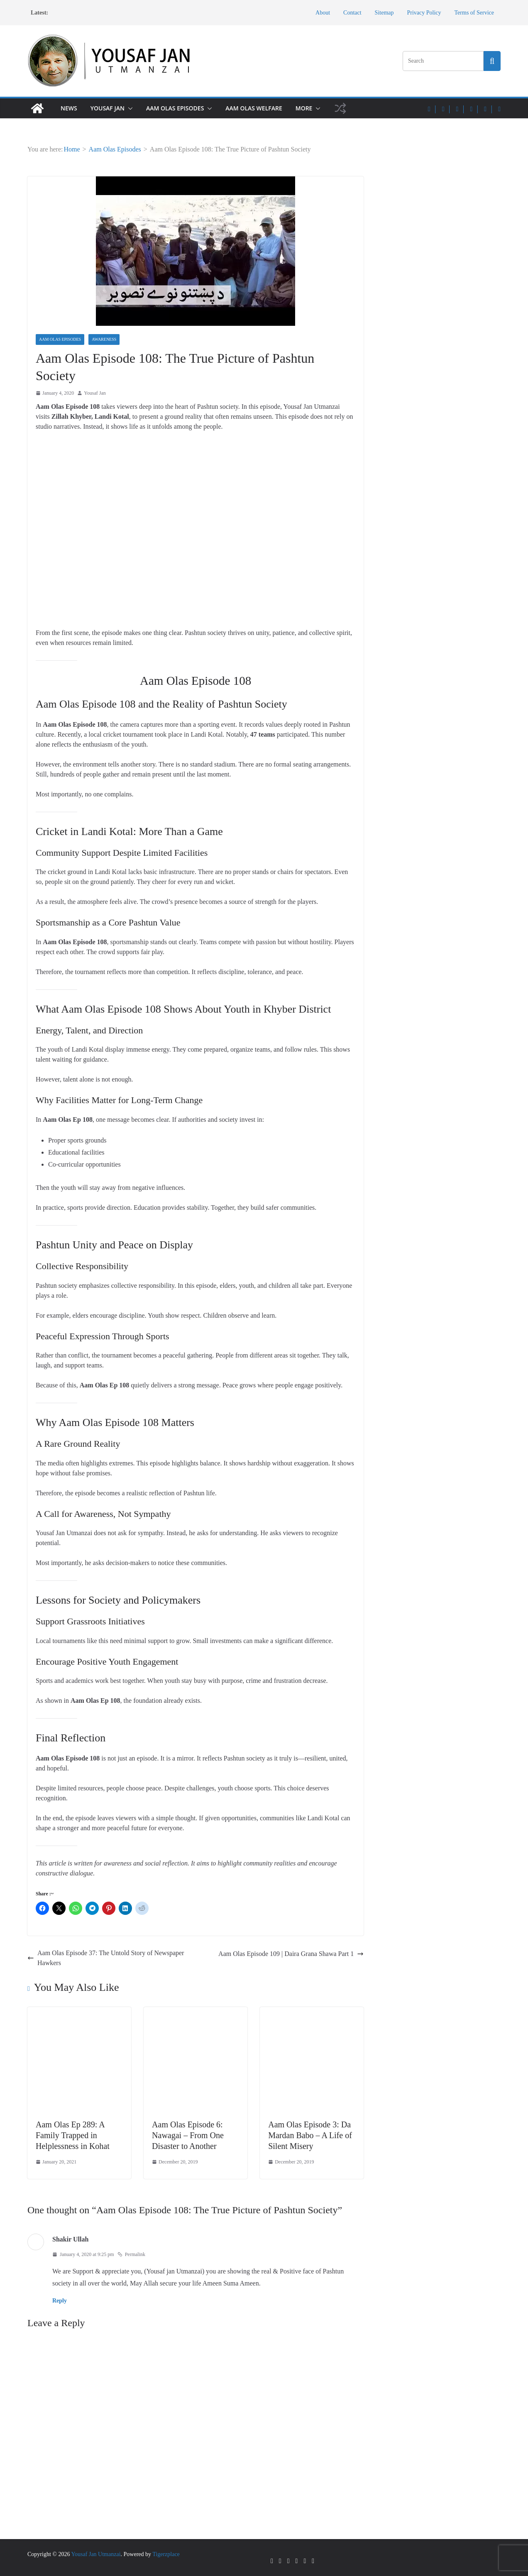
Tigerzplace (166, 2554)
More (304, 108)
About (322, 13)
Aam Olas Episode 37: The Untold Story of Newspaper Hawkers (105, 1957)
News (69, 108)
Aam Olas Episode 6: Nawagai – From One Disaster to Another (188, 2135)
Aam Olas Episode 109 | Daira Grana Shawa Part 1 (291, 1953)
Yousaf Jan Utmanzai (95, 2554)
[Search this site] (492, 61)
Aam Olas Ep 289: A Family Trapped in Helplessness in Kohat (73, 2135)
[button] (129, 108)
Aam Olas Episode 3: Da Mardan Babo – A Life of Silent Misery (310, 2135)
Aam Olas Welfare (253, 108)
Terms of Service (474, 13)
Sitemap (384, 13)
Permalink (131, 2254)
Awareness (104, 339)
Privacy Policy (424, 13)
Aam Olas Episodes (175, 108)
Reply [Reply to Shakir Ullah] (59, 2301)
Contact (352, 13)
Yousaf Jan (107, 108)
